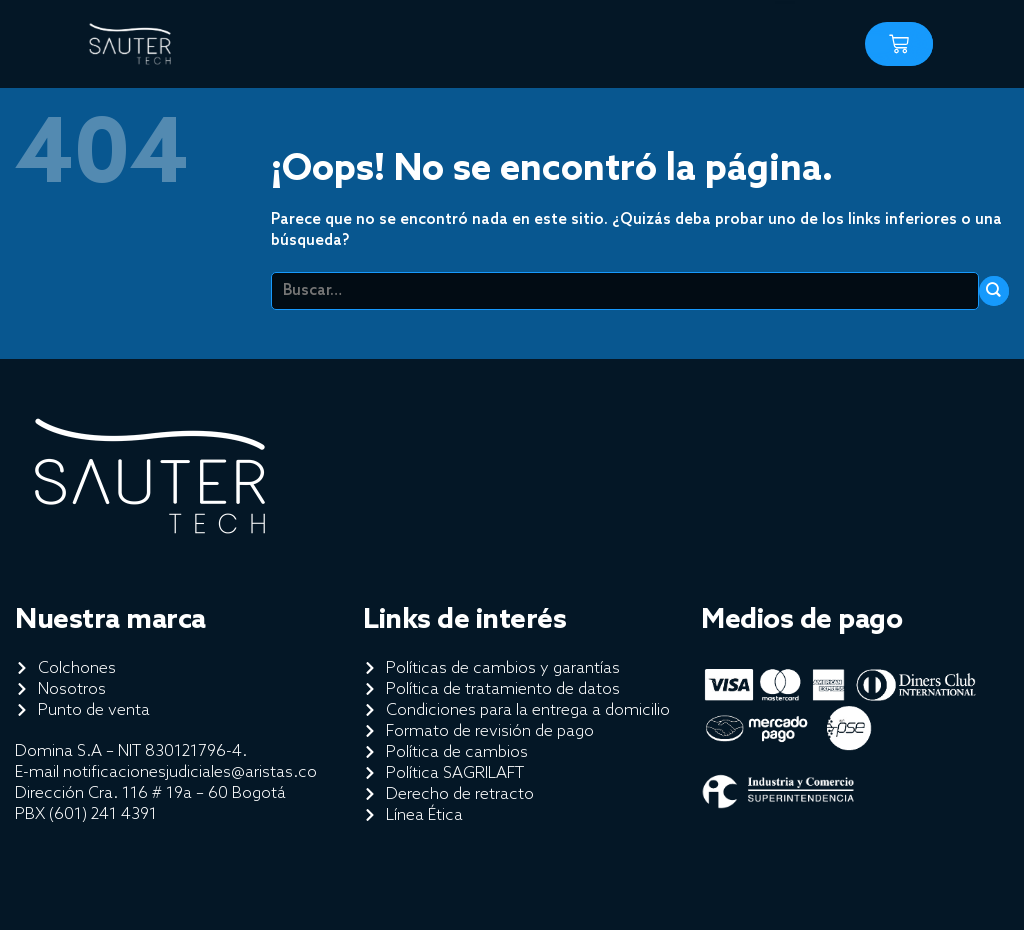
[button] (784, 38)
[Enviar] (994, 291)
